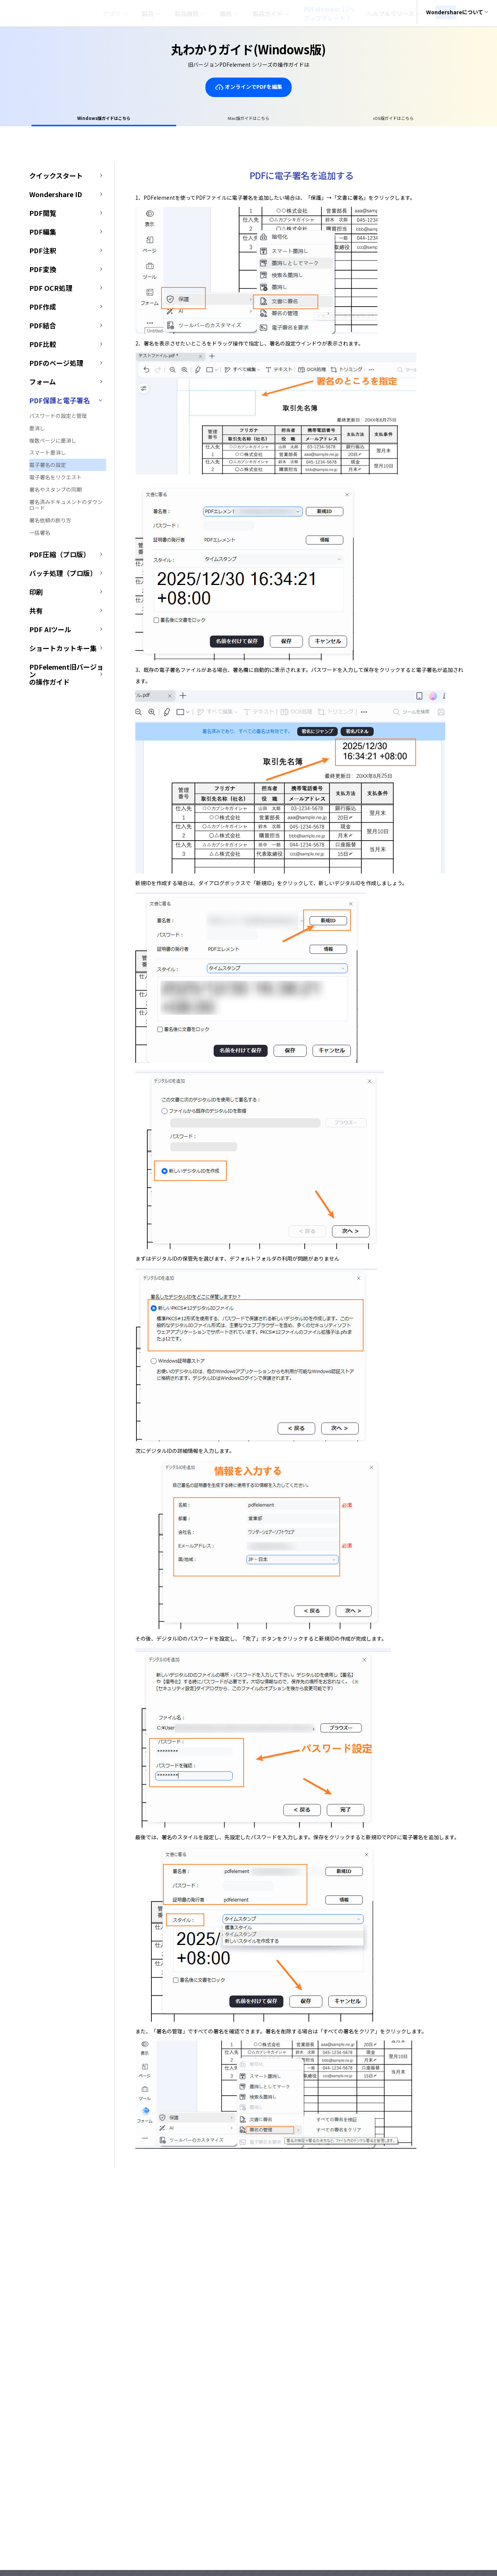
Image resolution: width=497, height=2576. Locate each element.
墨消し (37, 430)
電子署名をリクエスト (55, 480)
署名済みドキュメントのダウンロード (66, 507)
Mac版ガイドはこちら (249, 119)
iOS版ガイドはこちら (338, 119)
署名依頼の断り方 (50, 523)
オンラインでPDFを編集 (248, 87)
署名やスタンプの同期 (55, 492)
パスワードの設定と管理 (58, 418)
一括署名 (39, 535)
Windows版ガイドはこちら (159, 119)
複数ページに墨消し (52, 443)
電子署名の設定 (47, 467)
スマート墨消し (47, 455)
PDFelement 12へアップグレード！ (343, 13)
